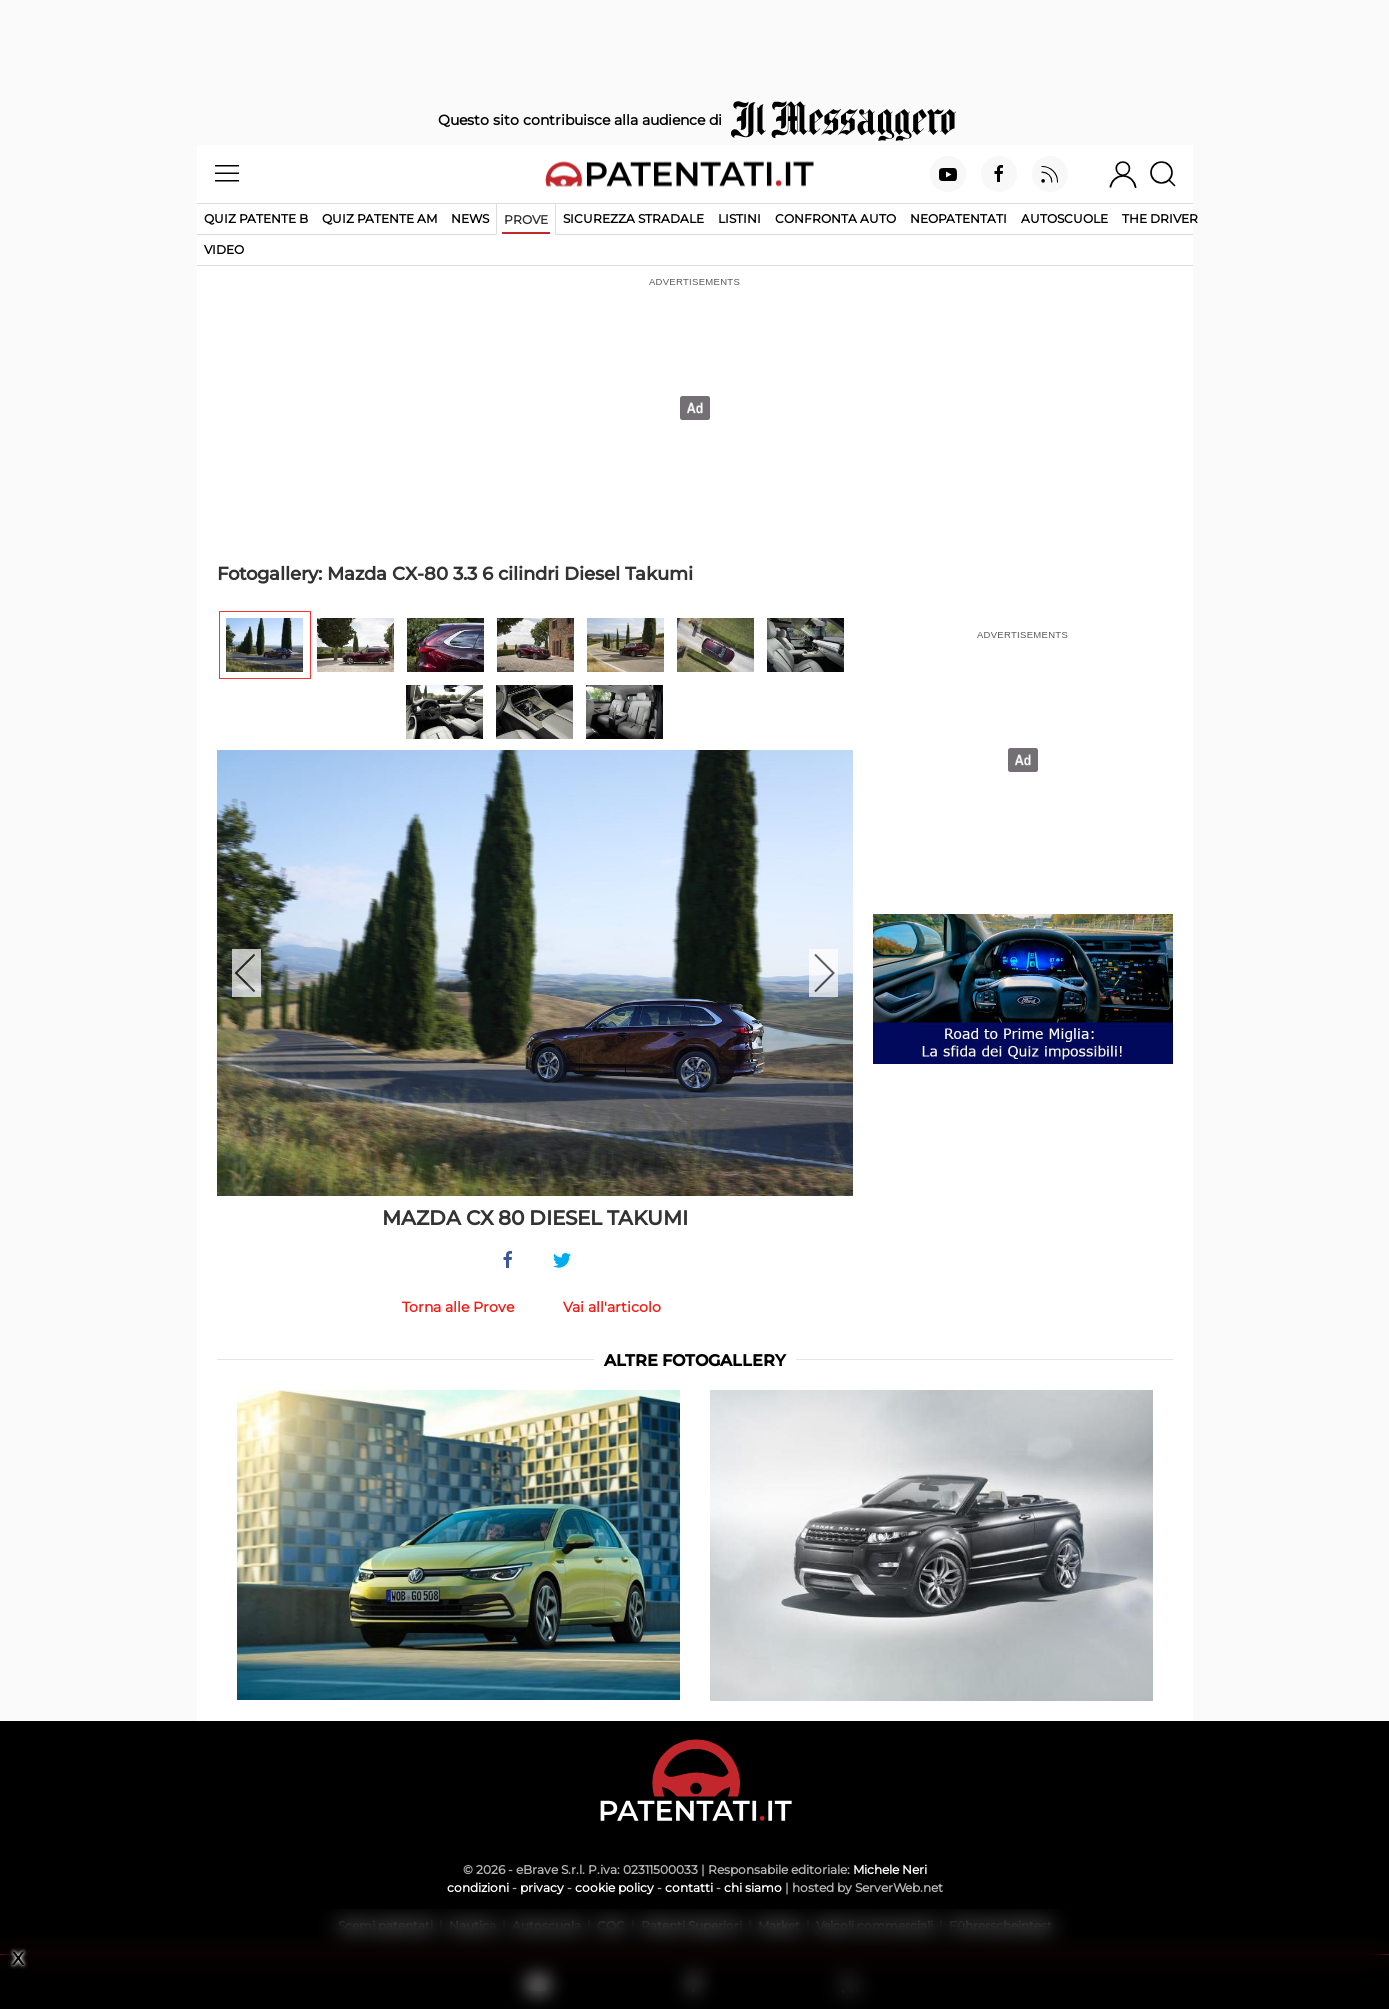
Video (224, 249)
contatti (689, 1887)
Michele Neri (890, 1869)
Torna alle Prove (458, 1307)
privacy (542, 1887)
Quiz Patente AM (379, 218)
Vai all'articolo (612, 1307)
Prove (526, 219)
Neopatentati (958, 218)
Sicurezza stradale (633, 218)
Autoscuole (1064, 218)
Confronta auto (835, 218)
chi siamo (753, 1887)
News (470, 218)
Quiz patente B (256, 218)
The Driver (1160, 218)
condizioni (478, 1887)
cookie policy (614, 1887)
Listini (739, 218)
